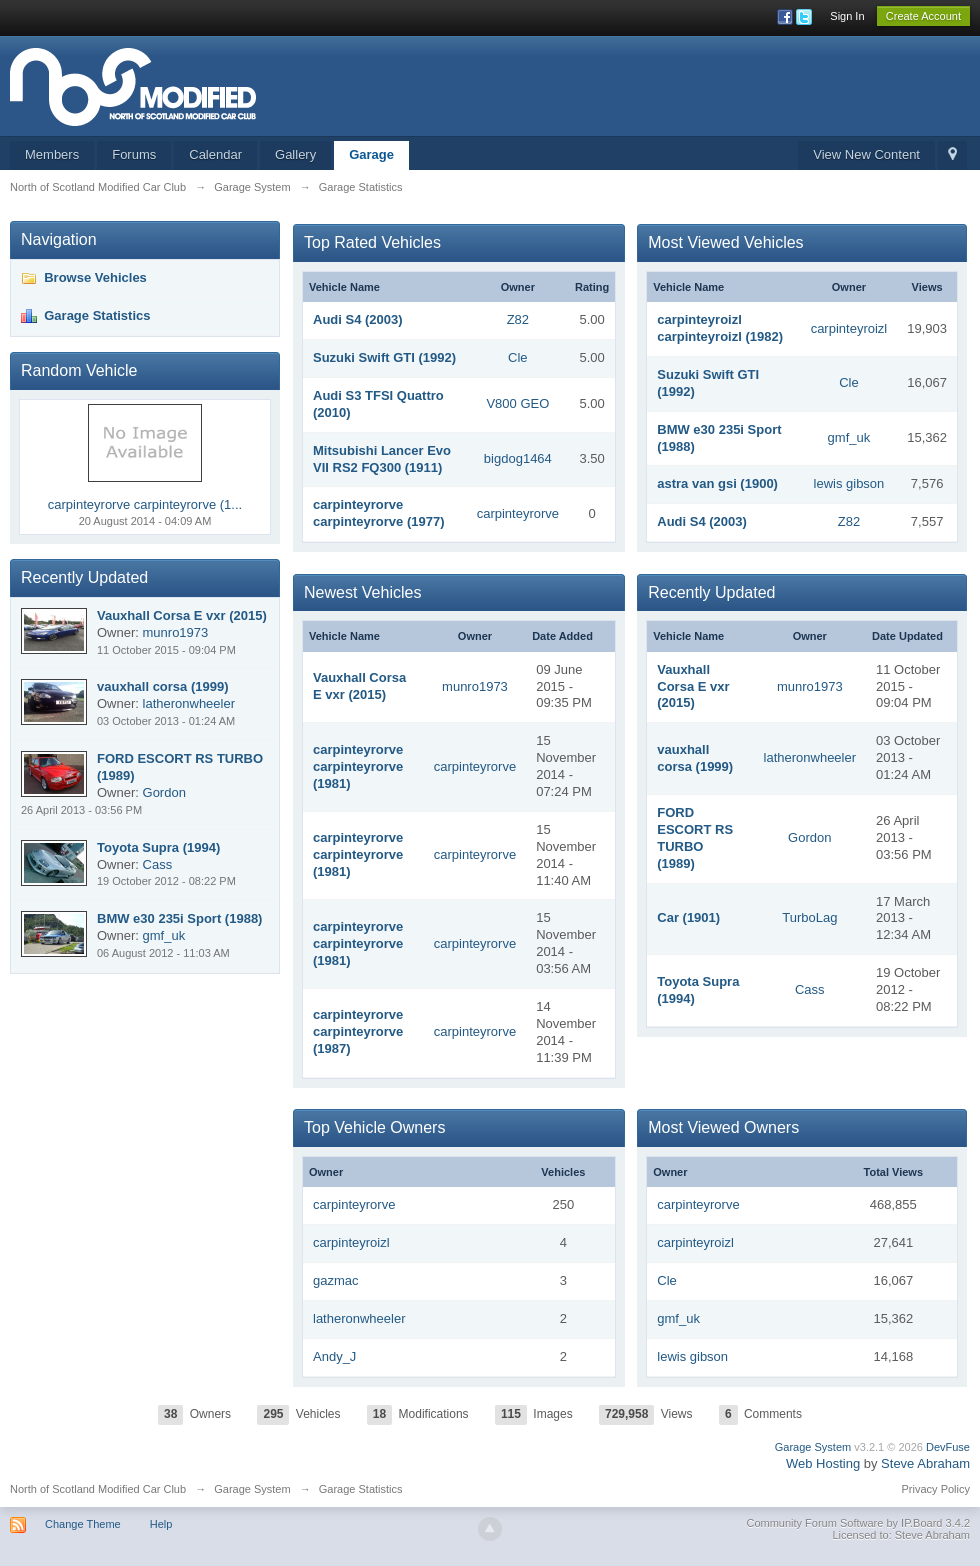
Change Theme (83, 1524)
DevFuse (948, 1447)
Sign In (847, 16)
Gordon (809, 837)
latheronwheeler (810, 757)
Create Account (923, 16)
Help (161, 1524)
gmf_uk (849, 437)
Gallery (295, 154)
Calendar (215, 154)
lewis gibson (849, 483)
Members (52, 154)
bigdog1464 (518, 458)
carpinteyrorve (518, 513)
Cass (810, 989)
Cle (518, 357)
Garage (371, 154)
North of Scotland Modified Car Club (98, 1489)
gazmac (336, 1280)
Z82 (518, 319)
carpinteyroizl (849, 328)
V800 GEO (517, 403)
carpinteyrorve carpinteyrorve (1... (145, 504)
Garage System (813, 1447)
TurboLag (809, 917)
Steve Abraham (925, 1463)
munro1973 (475, 686)
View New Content (866, 154)
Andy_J (334, 1356)
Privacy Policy (936, 1489)
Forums (134, 154)
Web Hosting (823, 1463)
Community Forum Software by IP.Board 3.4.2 (858, 1523)
